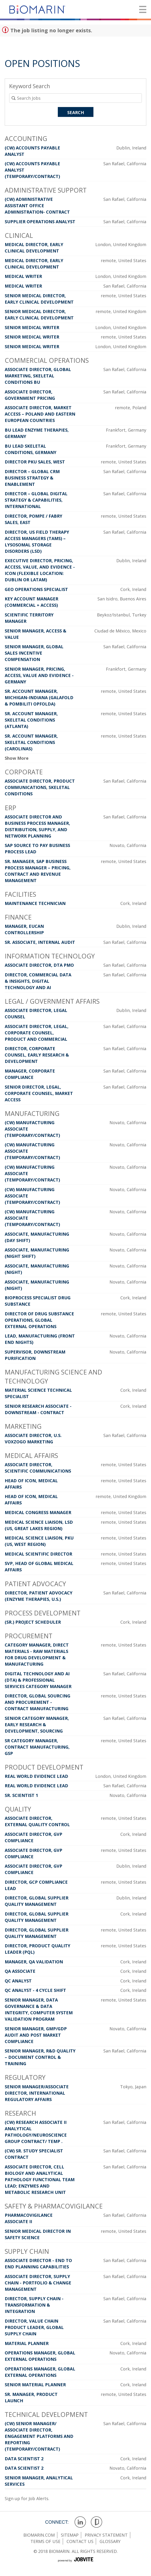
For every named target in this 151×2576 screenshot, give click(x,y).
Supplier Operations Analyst (40, 221)
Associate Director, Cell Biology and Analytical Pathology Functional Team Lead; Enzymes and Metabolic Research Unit (40, 2179)
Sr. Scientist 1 (21, 1795)
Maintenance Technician (35, 903)
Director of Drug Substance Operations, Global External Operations (39, 1320)
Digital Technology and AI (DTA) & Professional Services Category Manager (38, 1680)
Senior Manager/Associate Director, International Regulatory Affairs (37, 2093)
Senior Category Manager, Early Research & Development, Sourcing (37, 1724)
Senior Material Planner (35, 2384)
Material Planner (27, 2343)
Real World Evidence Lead (36, 1776)
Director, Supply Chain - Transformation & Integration (34, 2305)
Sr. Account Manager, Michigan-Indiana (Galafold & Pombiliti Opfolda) (39, 697)
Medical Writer (23, 276)
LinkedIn (80, 2522)
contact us (80, 2541)
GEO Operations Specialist (36, 589)
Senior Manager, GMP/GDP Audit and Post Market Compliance (36, 2035)
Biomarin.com (39, 2535)
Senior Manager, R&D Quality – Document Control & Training (40, 2057)
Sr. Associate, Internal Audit (40, 942)
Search (75, 112)
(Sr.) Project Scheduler (33, 1622)
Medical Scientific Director (38, 1554)
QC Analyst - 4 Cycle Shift (35, 1990)
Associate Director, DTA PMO (39, 965)
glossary (110, 2541)
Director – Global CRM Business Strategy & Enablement (32, 478)
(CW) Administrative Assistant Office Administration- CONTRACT (37, 205)
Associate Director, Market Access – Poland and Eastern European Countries (40, 414)
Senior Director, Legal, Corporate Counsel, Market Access (39, 1093)
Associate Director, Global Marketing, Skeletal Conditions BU (38, 376)
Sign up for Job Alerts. (27, 2498)
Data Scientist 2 (24, 2458)
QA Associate (20, 1971)
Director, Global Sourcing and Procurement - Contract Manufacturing (37, 1702)
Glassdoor (96, 2522)
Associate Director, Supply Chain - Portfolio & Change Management (38, 2283)
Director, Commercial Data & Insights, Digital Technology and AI (38, 981)
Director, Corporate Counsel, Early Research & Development (37, 1055)
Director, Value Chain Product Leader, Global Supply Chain (34, 2327)
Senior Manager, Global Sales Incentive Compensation (34, 653)
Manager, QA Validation (34, 1962)
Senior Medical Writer (32, 327)
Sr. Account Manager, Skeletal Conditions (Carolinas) (31, 742)
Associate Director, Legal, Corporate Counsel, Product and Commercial (36, 1033)
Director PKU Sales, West (35, 462)
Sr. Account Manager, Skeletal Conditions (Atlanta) (31, 720)
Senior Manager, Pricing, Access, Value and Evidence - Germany (39, 675)
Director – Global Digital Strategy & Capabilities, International (36, 500)
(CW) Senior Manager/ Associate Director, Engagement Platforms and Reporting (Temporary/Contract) (39, 2436)
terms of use (45, 2541)
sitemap (70, 2535)
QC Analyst (18, 1981)
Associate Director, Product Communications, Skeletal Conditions (40, 787)
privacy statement (106, 2535)
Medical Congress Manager (38, 1512)
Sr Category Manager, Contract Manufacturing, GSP (37, 1747)
